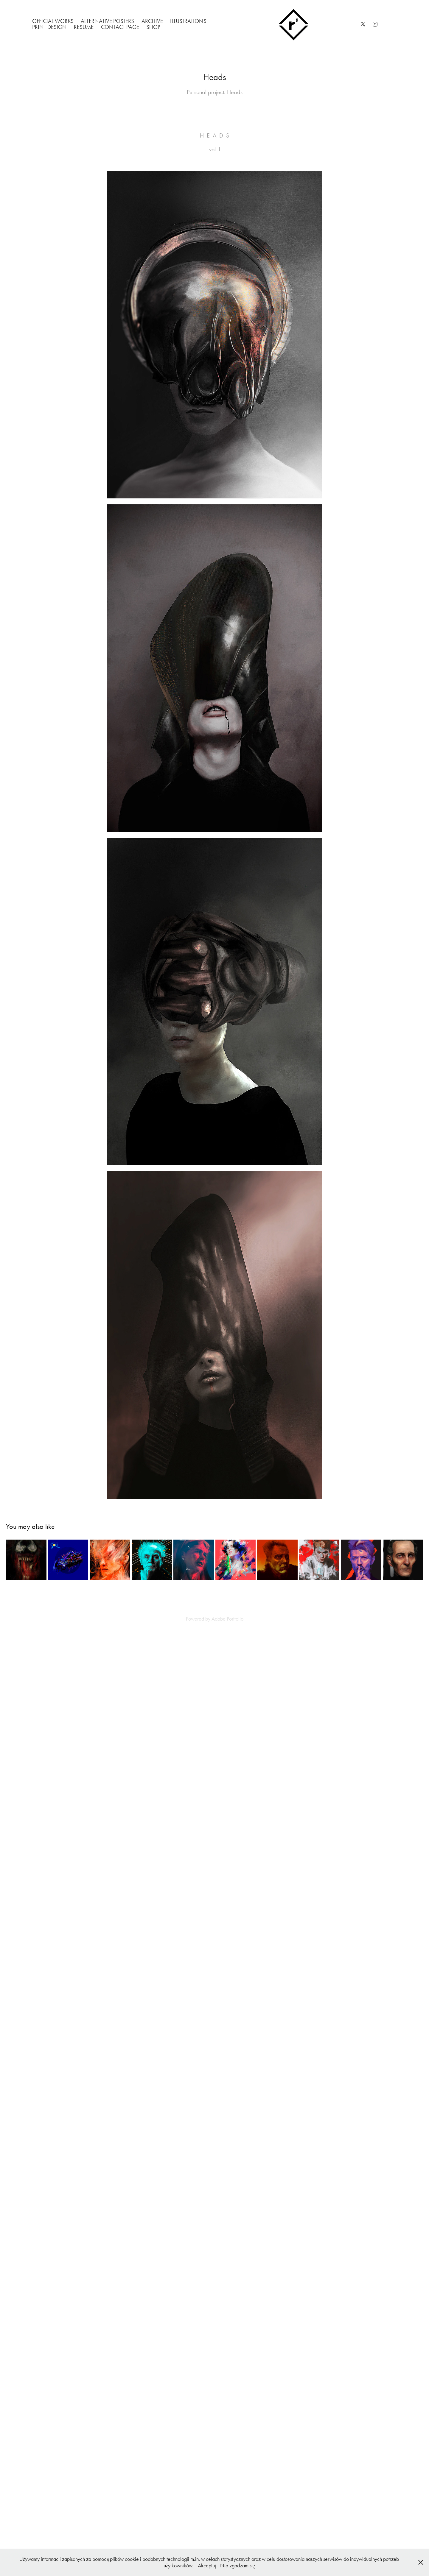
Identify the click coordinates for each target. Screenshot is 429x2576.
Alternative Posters (107, 21)
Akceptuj (207, 2565)
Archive (152, 21)
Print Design (49, 27)
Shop (153, 27)
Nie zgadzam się (237, 2565)
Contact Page (120, 27)
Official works (53, 21)
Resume (84, 27)
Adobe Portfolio (227, 1619)
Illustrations (188, 21)
